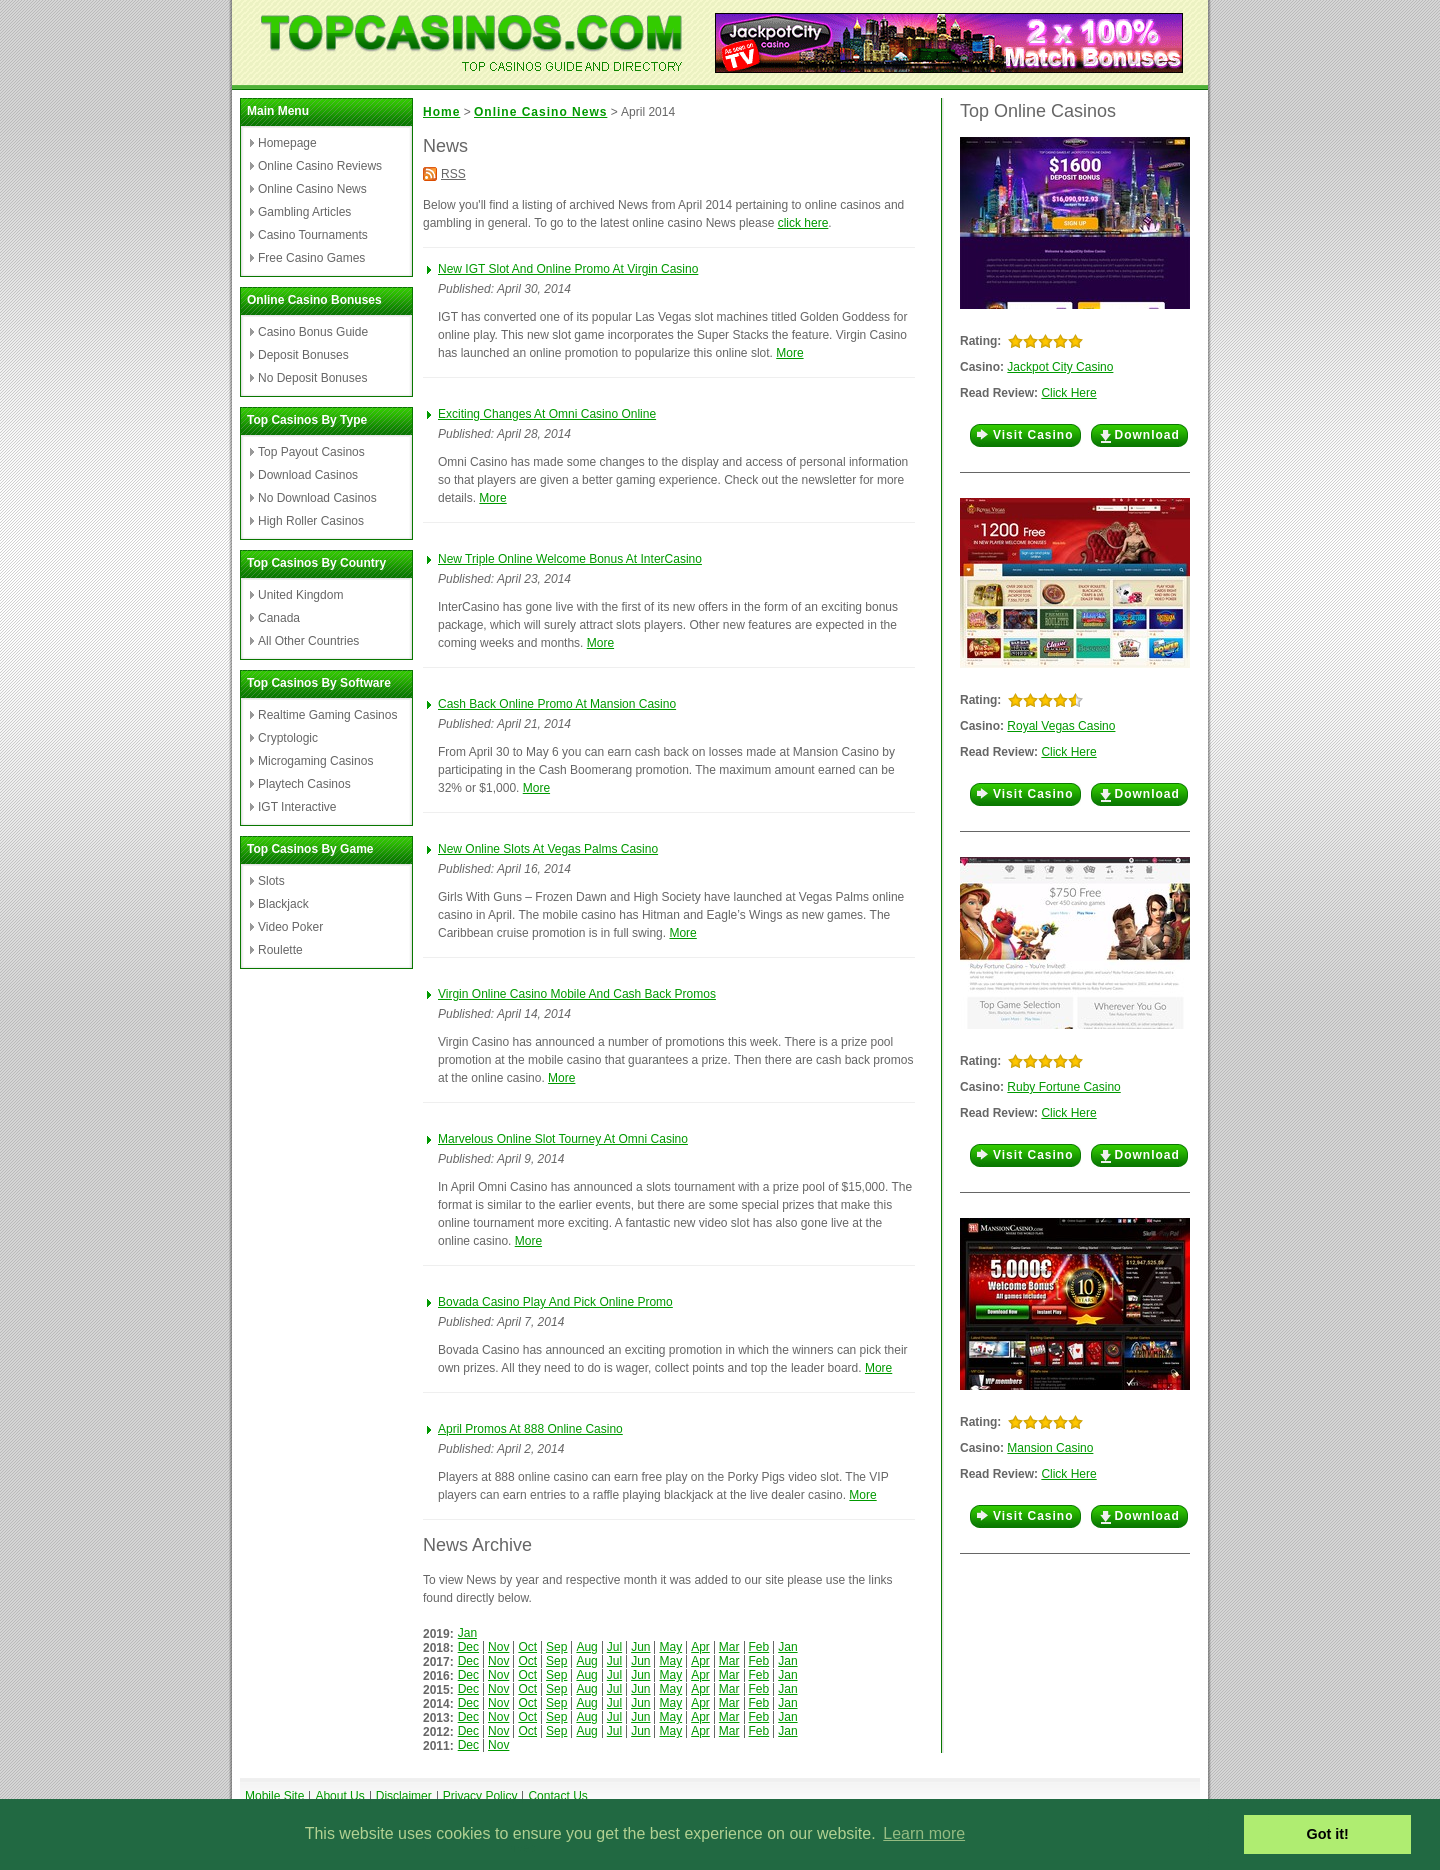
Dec (468, 1647)
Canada (279, 618)
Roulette (280, 950)
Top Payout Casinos (311, 452)
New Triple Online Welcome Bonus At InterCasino (570, 559)
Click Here (1068, 393)
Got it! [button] (1328, 1834)
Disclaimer (404, 1796)
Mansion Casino (1050, 1448)
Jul (614, 1647)
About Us (339, 1796)
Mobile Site (274, 1796)
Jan (467, 1633)
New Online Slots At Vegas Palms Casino (548, 849)
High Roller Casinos (311, 521)
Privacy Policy (480, 1796)
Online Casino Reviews (320, 166)
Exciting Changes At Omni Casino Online (547, 414)
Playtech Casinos (304, 784)
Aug (586, 1647)
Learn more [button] (924, 1833)
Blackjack (283, 904)
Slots (271, 881)
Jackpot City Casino (1060, 367)
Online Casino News (312, 189)
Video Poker (290, 927)
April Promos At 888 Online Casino (530, 1429)
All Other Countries (308, 641)
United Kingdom (300, 595)
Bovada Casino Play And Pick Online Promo (555, 1302)
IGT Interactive (297, 807)
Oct (527, 1647)
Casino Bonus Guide (313, 332)
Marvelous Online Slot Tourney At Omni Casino (563, 1139)
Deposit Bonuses (303, 355)
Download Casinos (308, 475)
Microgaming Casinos (315, 761)
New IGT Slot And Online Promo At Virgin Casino (568, 269)
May (670, 1647)
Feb (759, 1647)
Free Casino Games (311, 258)
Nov (498, 1647)
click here (803, 223)
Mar (729, 1647)
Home (441, 112)
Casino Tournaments (313, 235)
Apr (700, 1647)
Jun (640, 1647)
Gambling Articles (304, 212)
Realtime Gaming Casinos (327, 715)
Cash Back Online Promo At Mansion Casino (557, 704)
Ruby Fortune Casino (1063, 1087)
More (789, 353)
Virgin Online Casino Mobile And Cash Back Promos (577, 994)
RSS (453, 174)
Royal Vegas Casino (1061, 726)
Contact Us (557, 1796)
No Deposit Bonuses (312, 378)
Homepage (287, 143)
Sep (556, 1647)
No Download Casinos (317, 498)
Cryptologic (288, 738)
